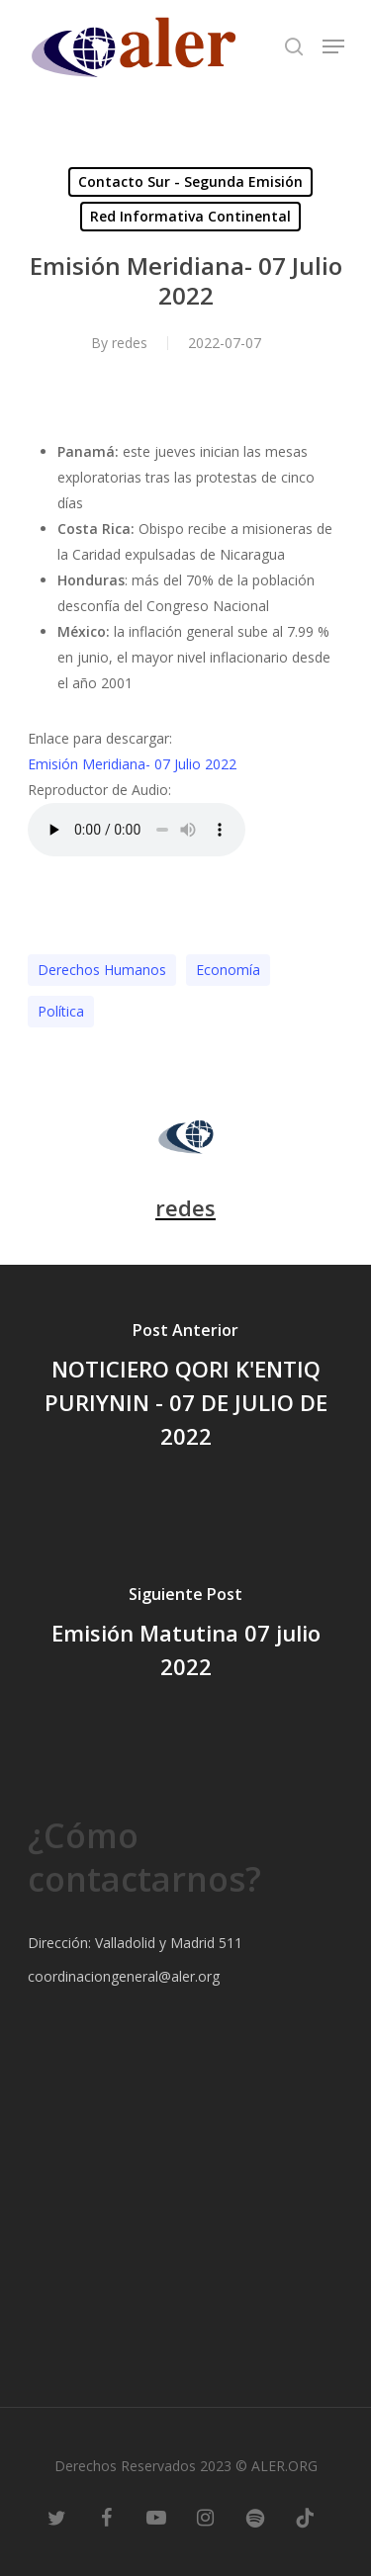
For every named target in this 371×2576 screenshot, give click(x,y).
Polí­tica (61, 1011)
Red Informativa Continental (190, 216)
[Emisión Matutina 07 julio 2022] (185, 1635)
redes (129, 342)
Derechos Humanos (102, 969)
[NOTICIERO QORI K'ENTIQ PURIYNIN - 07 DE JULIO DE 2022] (185, 1388)
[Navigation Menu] (333, 46)
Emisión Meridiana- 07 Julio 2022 (132, 764)
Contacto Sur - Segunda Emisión (190, 181)
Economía (228, 969)
